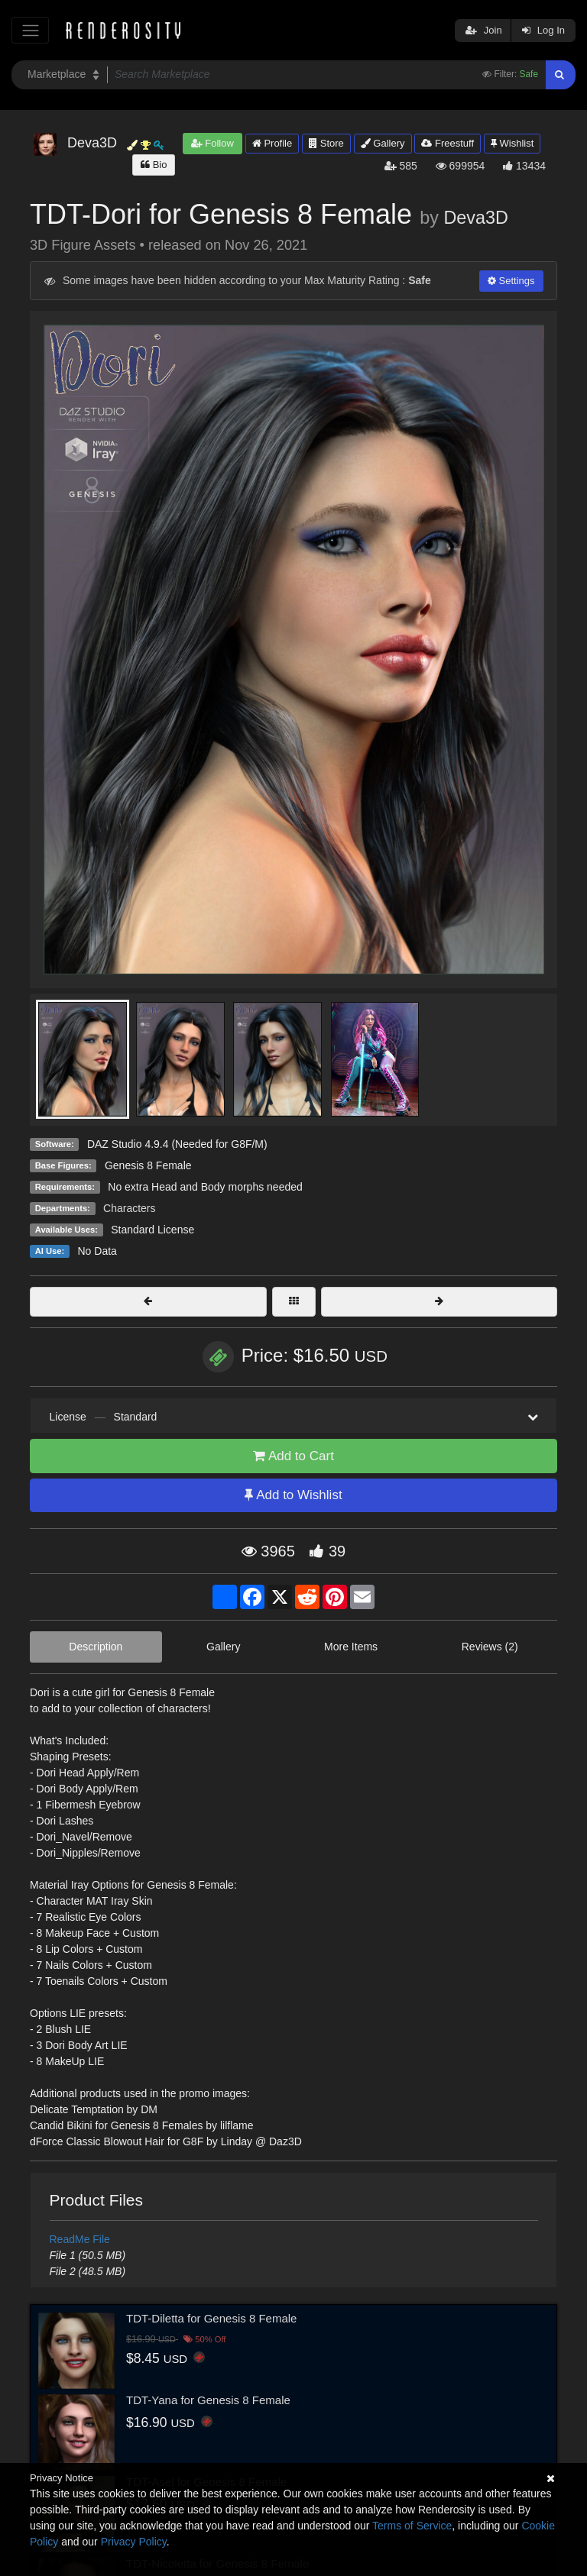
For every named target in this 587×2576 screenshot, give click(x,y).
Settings (511, 280)
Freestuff (447, 143)
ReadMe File (80, 2239)
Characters (129, 1208)
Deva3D (475, 218)
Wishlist (512, 143)
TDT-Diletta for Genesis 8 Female (211, 2318)
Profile (272, 143)
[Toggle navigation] (30, 30)
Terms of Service (412, 2525)
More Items (351, 1646)
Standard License (152, 1229)
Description (95, 1646)
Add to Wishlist (293, 1495)
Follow (212, 143)
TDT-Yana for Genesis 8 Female (208, 2399)
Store (326, 143)
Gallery (383, 143)
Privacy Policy (134, 2542)
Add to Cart (293, 1456)
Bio (154, 164)
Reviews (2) (490, 1646)
